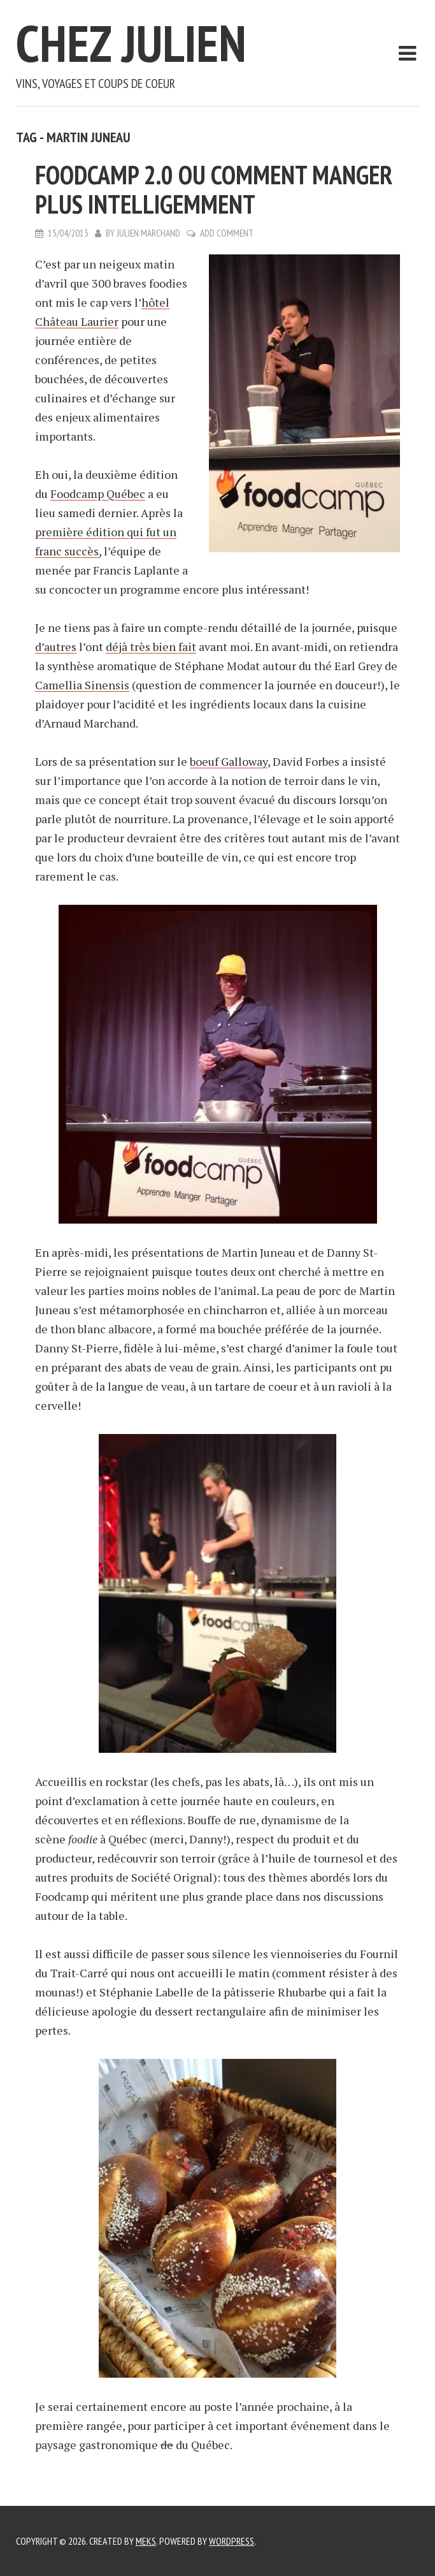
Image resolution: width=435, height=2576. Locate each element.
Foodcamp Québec (97, 493)
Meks (146, 2541)
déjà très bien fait (151, 646)
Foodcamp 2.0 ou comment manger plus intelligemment (213, 189)
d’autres (55, 646)
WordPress (231, 2541)
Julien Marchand (148, 233)
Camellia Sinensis (82, 684)
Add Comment (226, 233)
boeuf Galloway (228, 761)
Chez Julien (131, 43)
